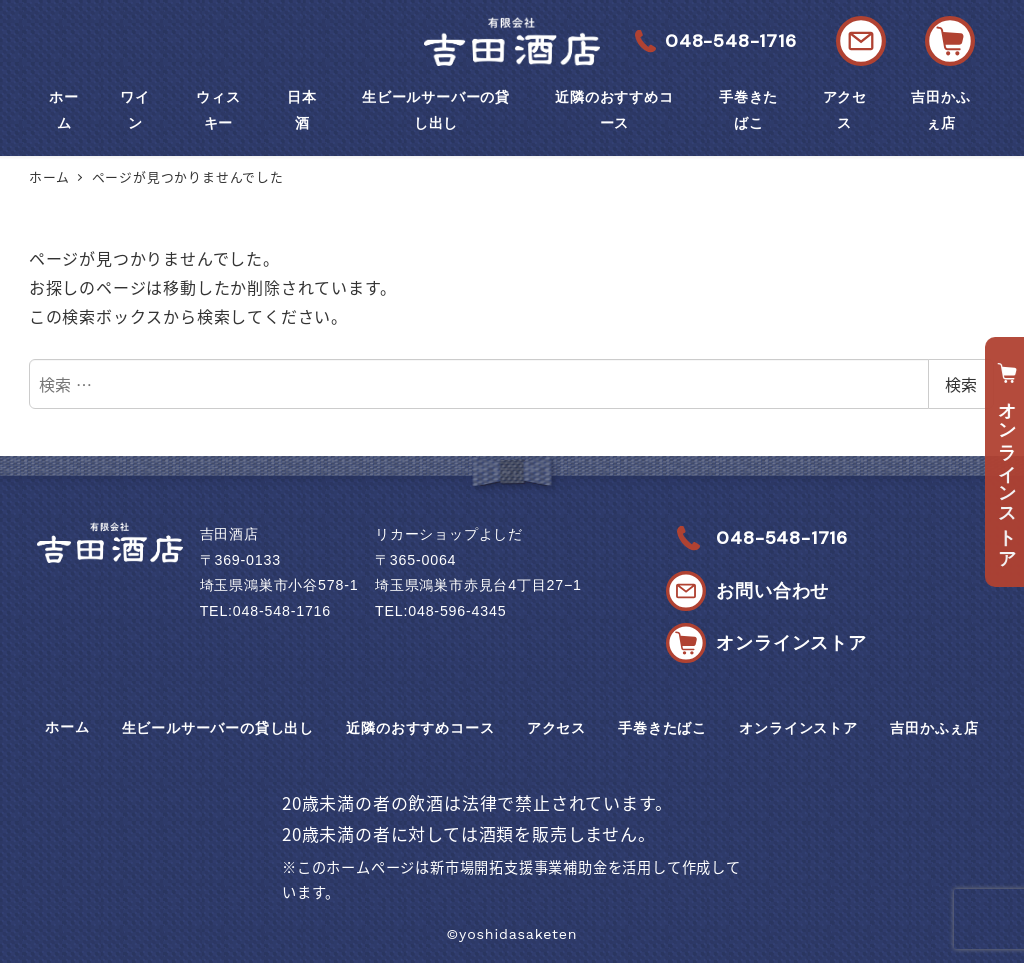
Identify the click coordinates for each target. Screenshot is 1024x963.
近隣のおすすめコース (420, 728)
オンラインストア (798, 728)
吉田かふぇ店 (934, 728)
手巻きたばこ (662, 728)
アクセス (556, 728)
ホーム (67, 727)
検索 (961, 384)
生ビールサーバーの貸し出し (218, 728)
